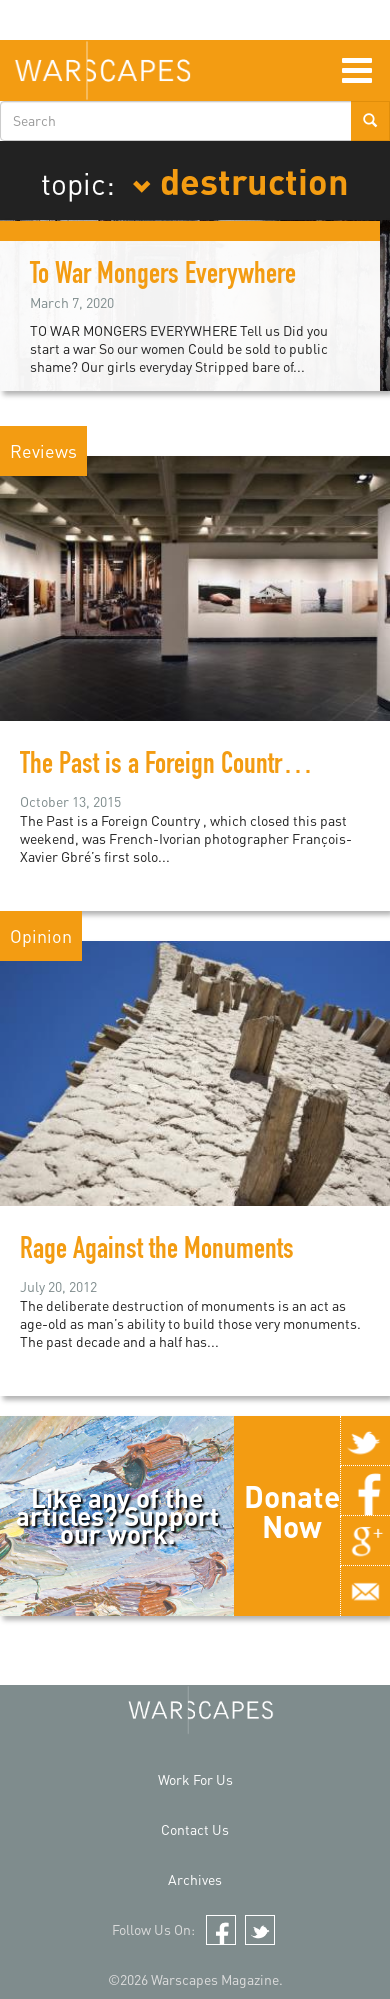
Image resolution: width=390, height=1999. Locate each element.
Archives (195, 1879)
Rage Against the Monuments (157, 1252)
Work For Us (195, 1779)
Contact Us (195, 1829)
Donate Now (292, 1511)
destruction (240, 180)
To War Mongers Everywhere (163, 277)
